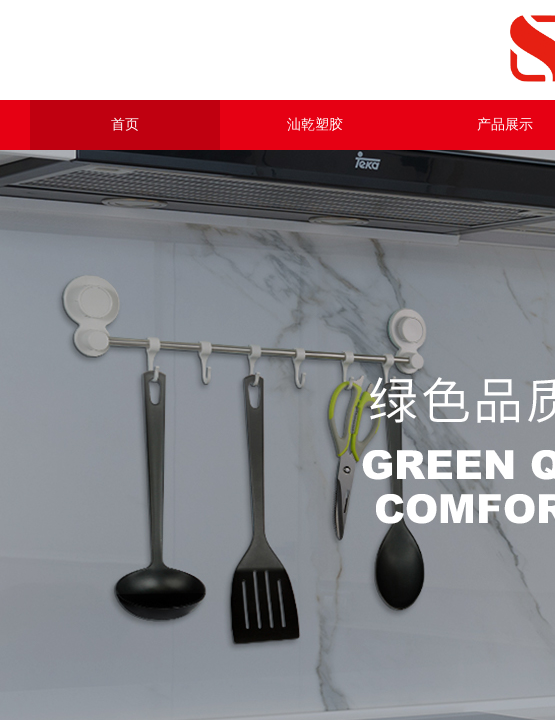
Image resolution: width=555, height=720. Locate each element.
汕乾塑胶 (315, 124)
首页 (125, 124)
